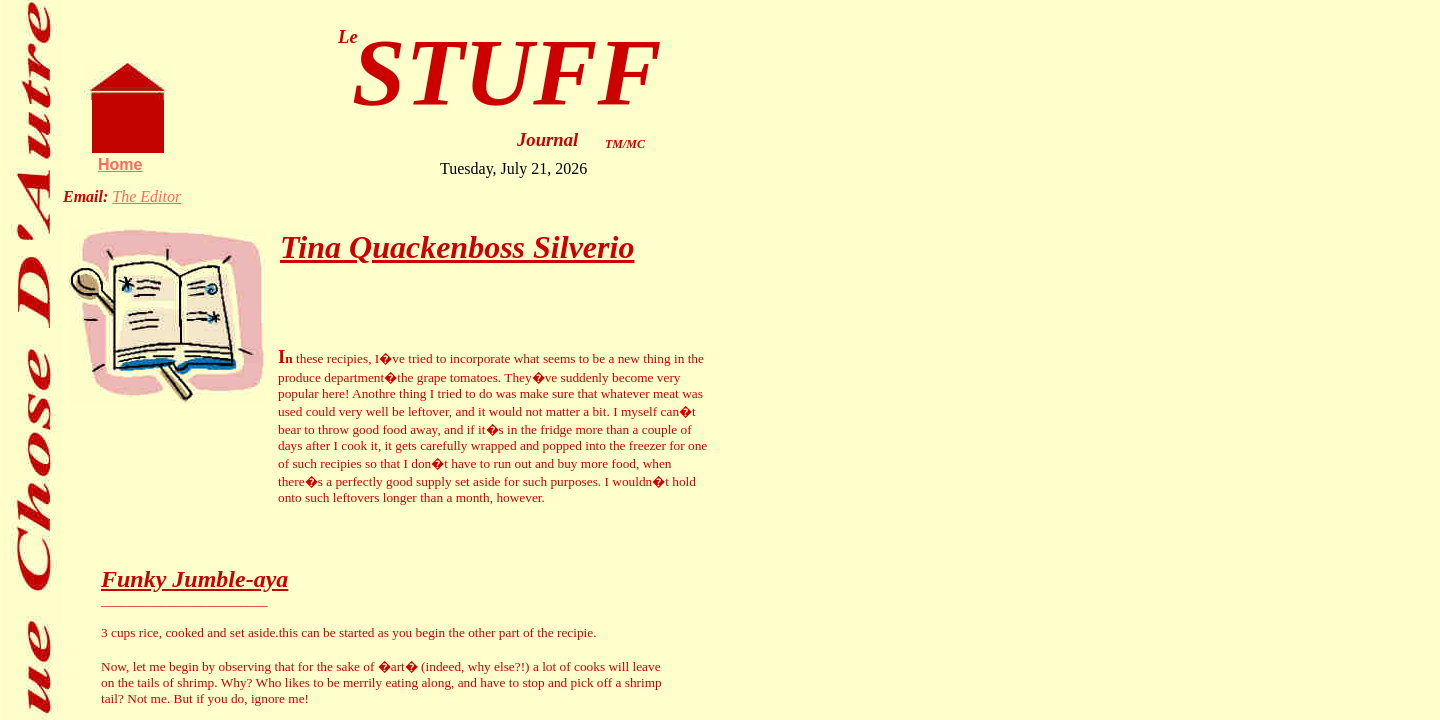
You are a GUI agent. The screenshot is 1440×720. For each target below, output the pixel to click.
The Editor (146, 196)
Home (120, 164)
